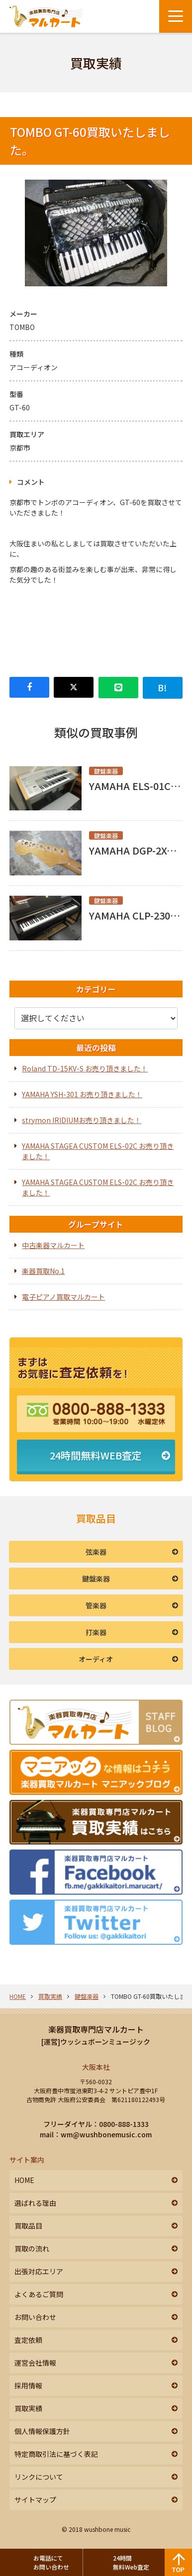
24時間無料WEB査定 (96, 1455)
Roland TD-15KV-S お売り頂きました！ (85, 1068)
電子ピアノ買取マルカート (63, 1297)
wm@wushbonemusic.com (106, 2134)
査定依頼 (28, 2340)
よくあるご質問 (38, 2294)
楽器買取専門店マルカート (96, 2029)
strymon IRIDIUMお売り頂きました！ (81, 1120)
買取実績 (50, 1996)
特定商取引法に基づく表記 (56, 2454)
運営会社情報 (35, 2363)
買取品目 (28, 2226)
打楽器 (96, 1632)
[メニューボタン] (175, 16)
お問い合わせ (35, 2317)
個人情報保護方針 (42, 2431)
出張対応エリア (38, 2271)
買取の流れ (31, 2248)
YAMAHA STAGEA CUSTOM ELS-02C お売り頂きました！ (98, 1151)
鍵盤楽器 (96, 1579)
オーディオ (96, 1659)
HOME (17, 1996)
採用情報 (28, 2385)
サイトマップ (35, 2500)
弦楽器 (96, 1552)
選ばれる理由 (35, 2203)
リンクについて (38, 2477)
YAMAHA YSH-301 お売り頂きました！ (82, 1094)
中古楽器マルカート (53, 1245)
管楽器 (96, 1605)
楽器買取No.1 (43, 1271)
